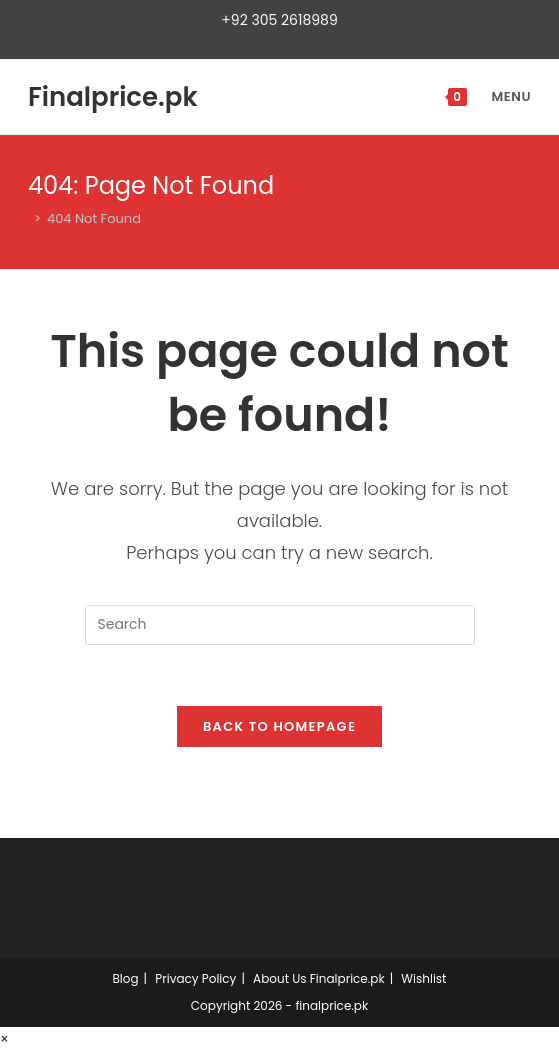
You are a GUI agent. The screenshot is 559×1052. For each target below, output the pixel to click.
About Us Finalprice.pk (319, 978)
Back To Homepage (279, 726)
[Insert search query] (280, 625)
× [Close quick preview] (4, 1039)
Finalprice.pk (113, 97)
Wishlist (423, 978)
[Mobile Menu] (500, 96)
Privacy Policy (195, 978)
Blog (126, 978)
